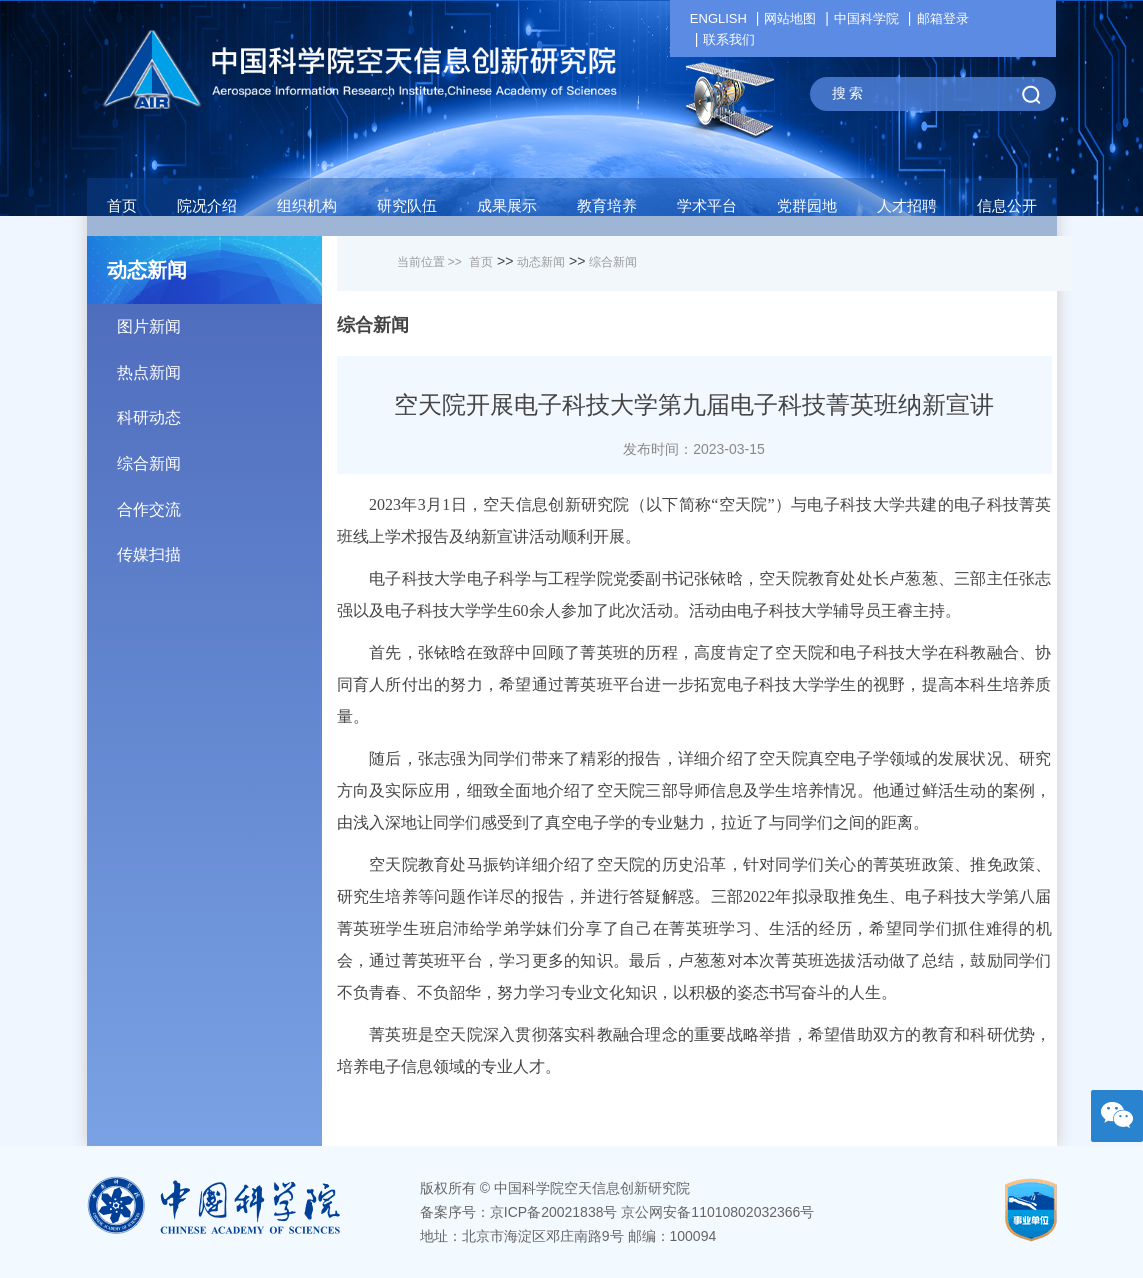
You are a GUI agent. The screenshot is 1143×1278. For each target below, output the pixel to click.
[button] (407, 211)
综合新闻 (219, 456)
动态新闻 (541, 262)
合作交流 (219, 502)
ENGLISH (718, 18)
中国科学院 (866, 18)
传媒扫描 (219, 547)
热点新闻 (219, 365)
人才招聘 (907, 205)
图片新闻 (219, 319)
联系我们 (729, 39)
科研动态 (219, 410)
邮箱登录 (943, 18)
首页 (122, 205)
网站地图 (790, 18)
